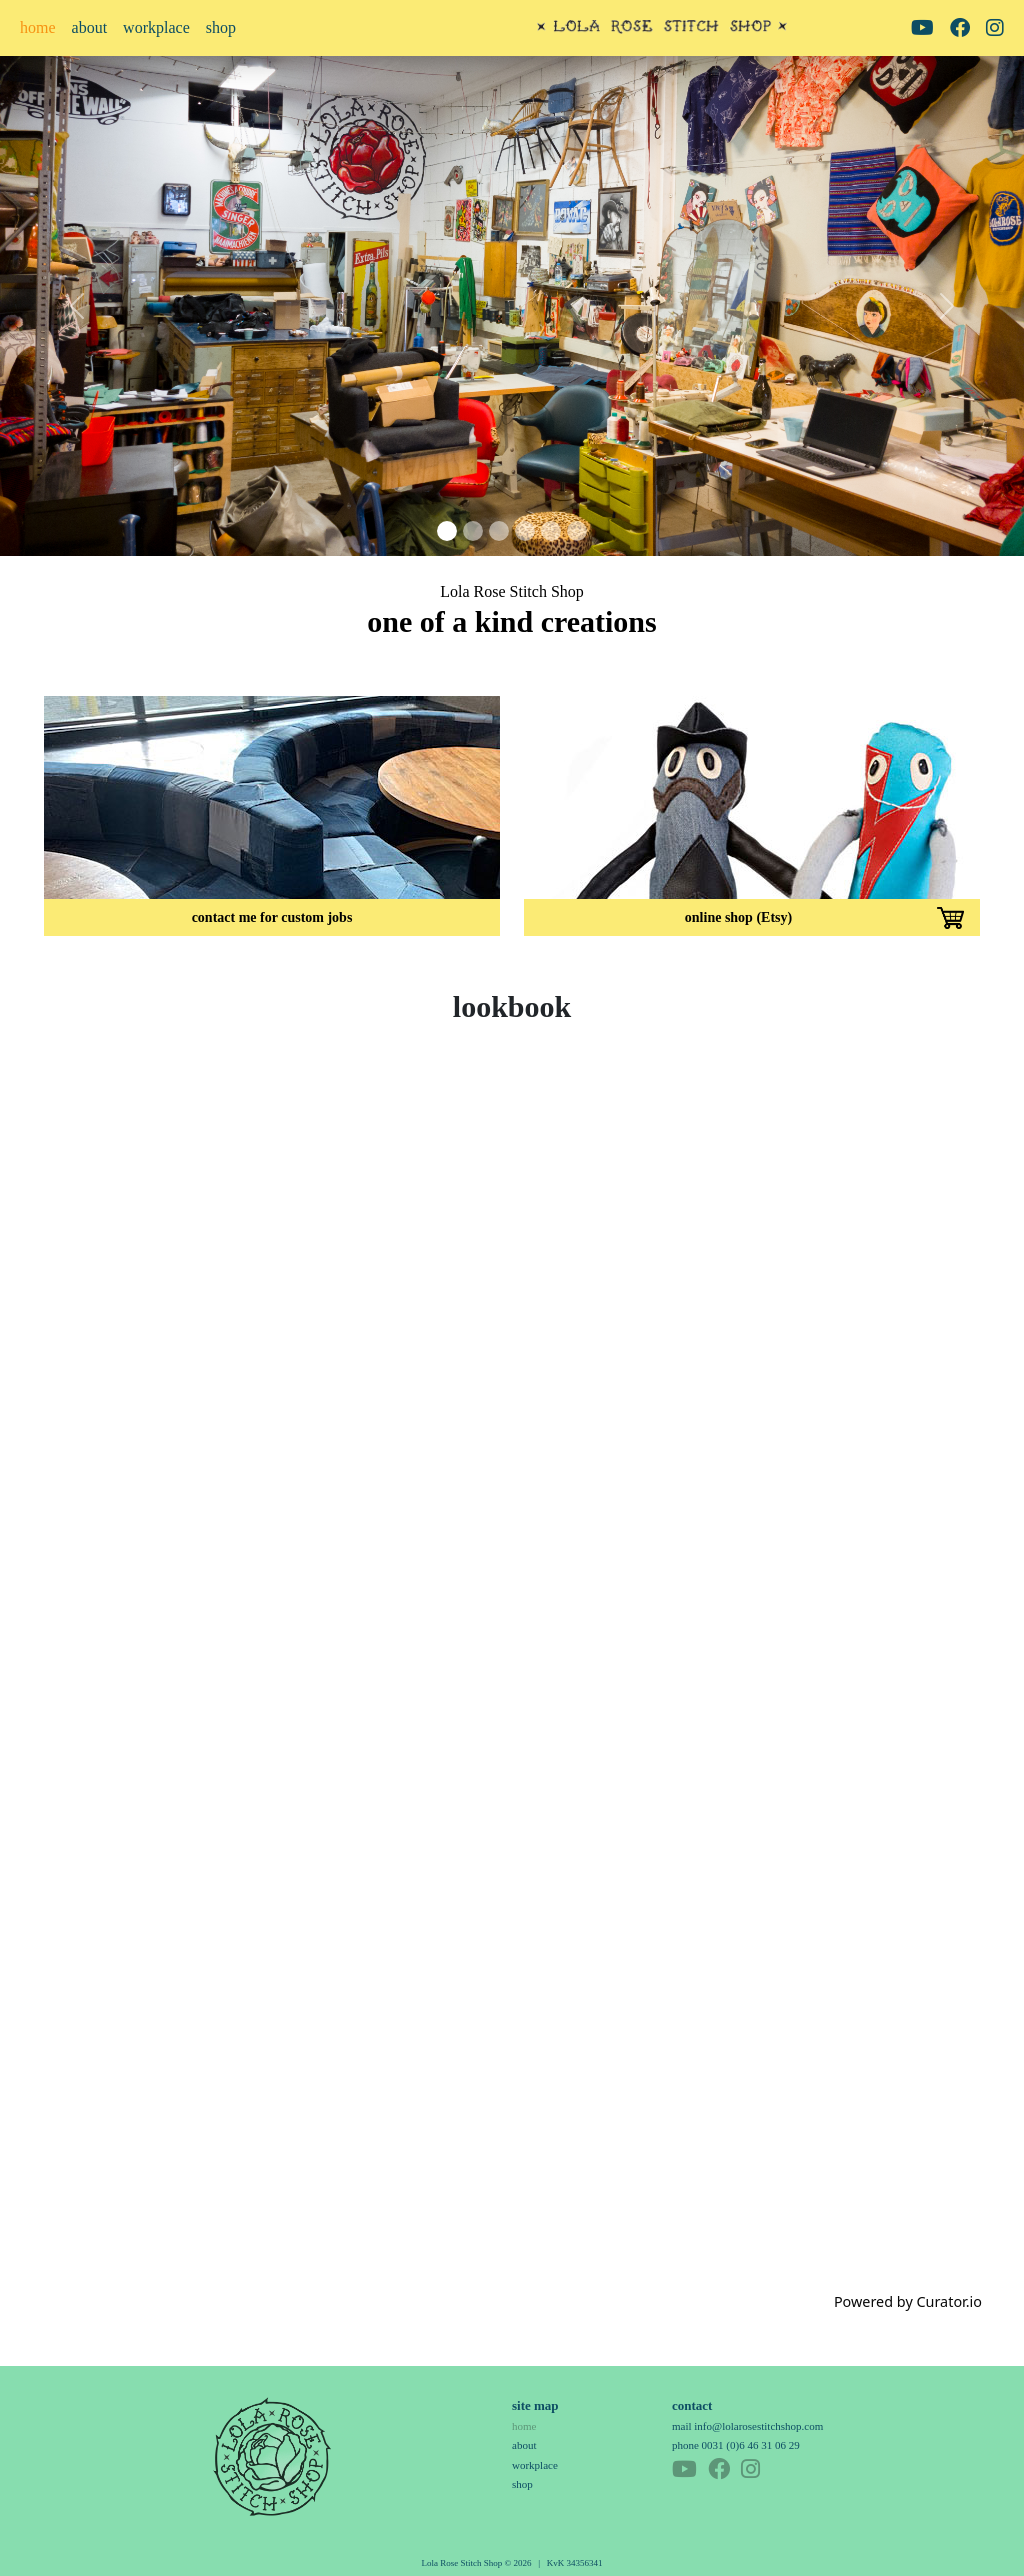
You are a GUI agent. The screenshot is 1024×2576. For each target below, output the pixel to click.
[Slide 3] (499, 531)
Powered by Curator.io (908, 2301)
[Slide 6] (577, 531)
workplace (156, 27)
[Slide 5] (551, 531)
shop (221, 27)
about (90, 27)
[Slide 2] (473, 531)
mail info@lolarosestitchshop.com (747, 2426)
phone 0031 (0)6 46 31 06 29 (736, 2445)
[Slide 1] (447, 531)
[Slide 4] (525, 531)
